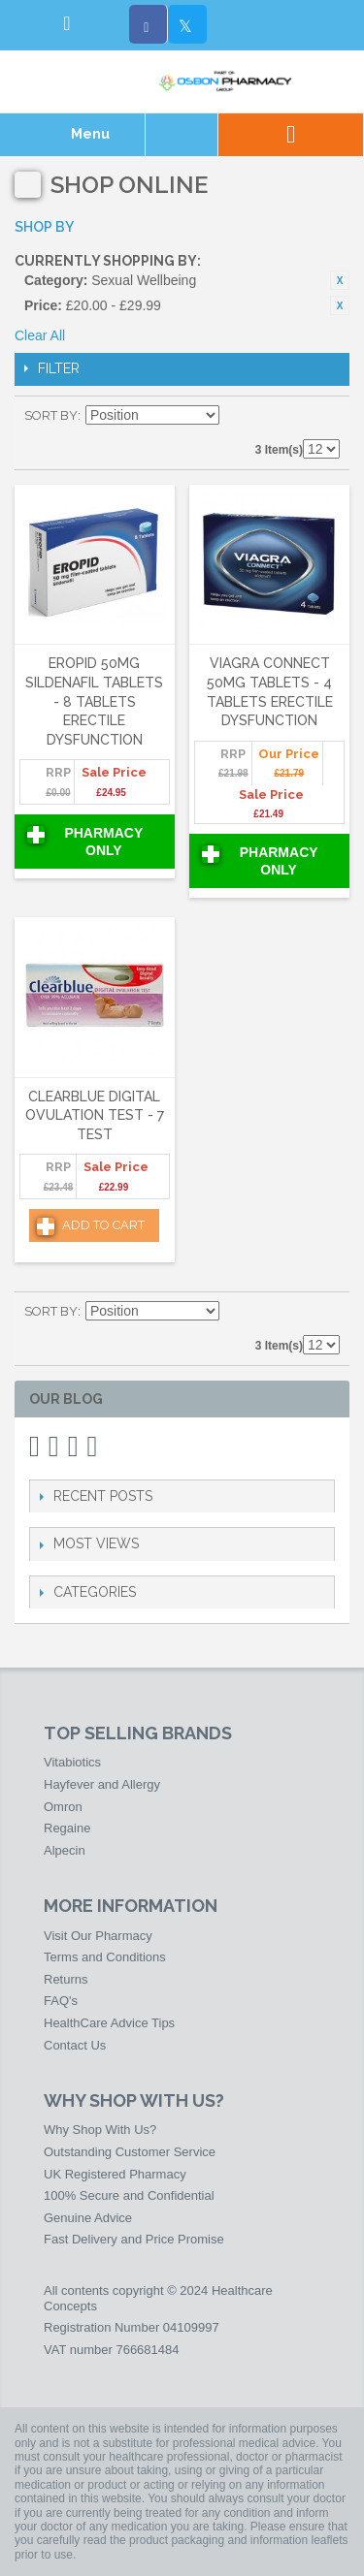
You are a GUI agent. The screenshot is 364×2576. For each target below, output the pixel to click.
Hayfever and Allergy (102, 1784)
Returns (66, 1979)
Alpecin (64, 1850)
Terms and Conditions (105, 1957)
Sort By (51, 415)
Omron (63, 1806)
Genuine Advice (88, 2217)
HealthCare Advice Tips (109, 2023)
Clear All (40, 335)
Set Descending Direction (236, 415)
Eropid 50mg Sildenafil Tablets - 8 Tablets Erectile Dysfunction (94, 701)
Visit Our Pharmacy (98, 1935)
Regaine (67, 1828)
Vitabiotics (72, 1762)
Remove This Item (339, 280)
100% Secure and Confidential (129, 2195)
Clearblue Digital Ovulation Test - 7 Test (94, 1115)
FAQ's (61, 2000)
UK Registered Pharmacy (115, 2174)
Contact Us (75, 2045)
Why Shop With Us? (100, 2129)
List (325, 415)
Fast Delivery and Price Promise (134, 2239)
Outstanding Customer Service (129, 2152)
